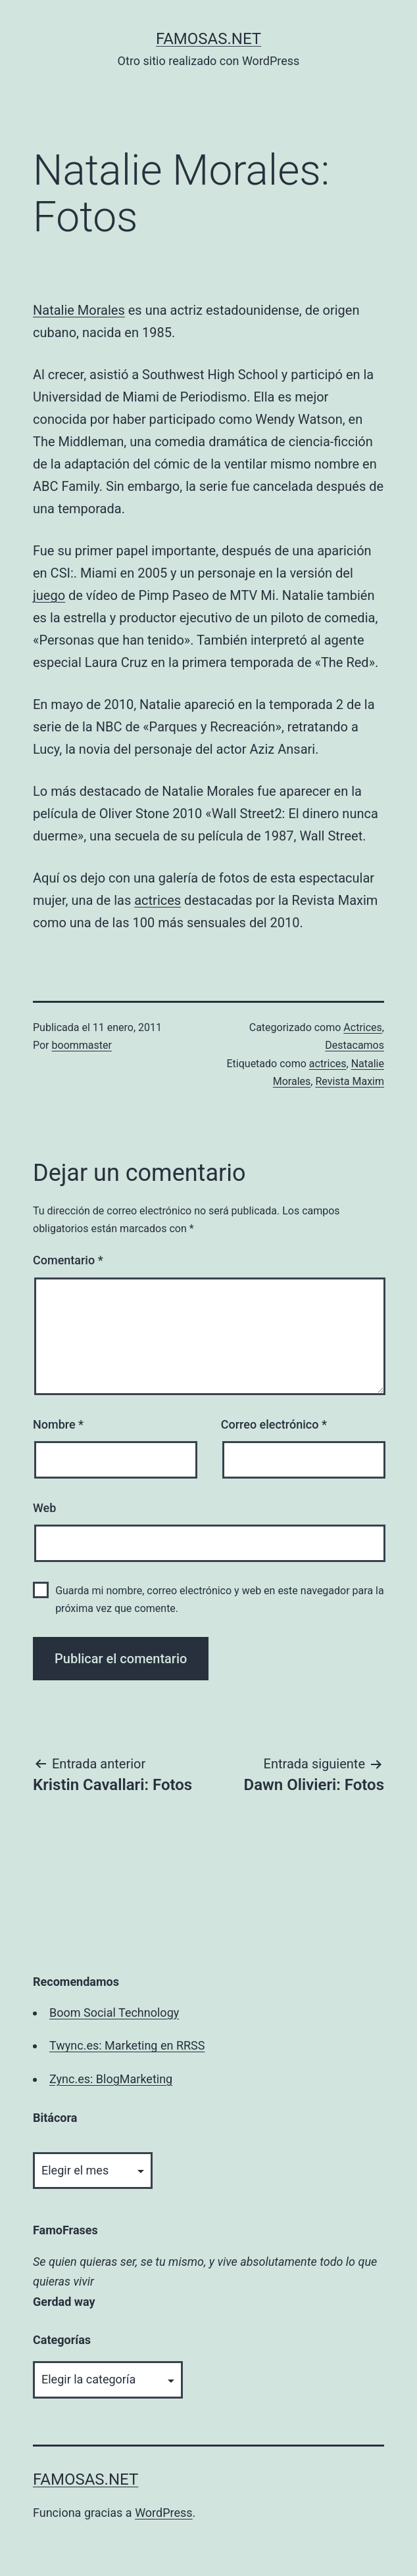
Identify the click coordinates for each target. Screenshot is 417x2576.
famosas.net (208, 39)
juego (49, 595)
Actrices (362, 1027)
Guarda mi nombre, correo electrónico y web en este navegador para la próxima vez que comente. (219, 1599)
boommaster (82, 1045)
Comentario (68, 1260)
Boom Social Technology (114, 2012)
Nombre (58, 1424)
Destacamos (354, 1045)
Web (44, 1508)
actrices (157, 900)
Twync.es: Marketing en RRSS (127, 2045)
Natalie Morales (79, 310)
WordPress (163, 2512)
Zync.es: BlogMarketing (110, 2079)
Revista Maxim (349, 1081)
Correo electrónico (274, 1424)
